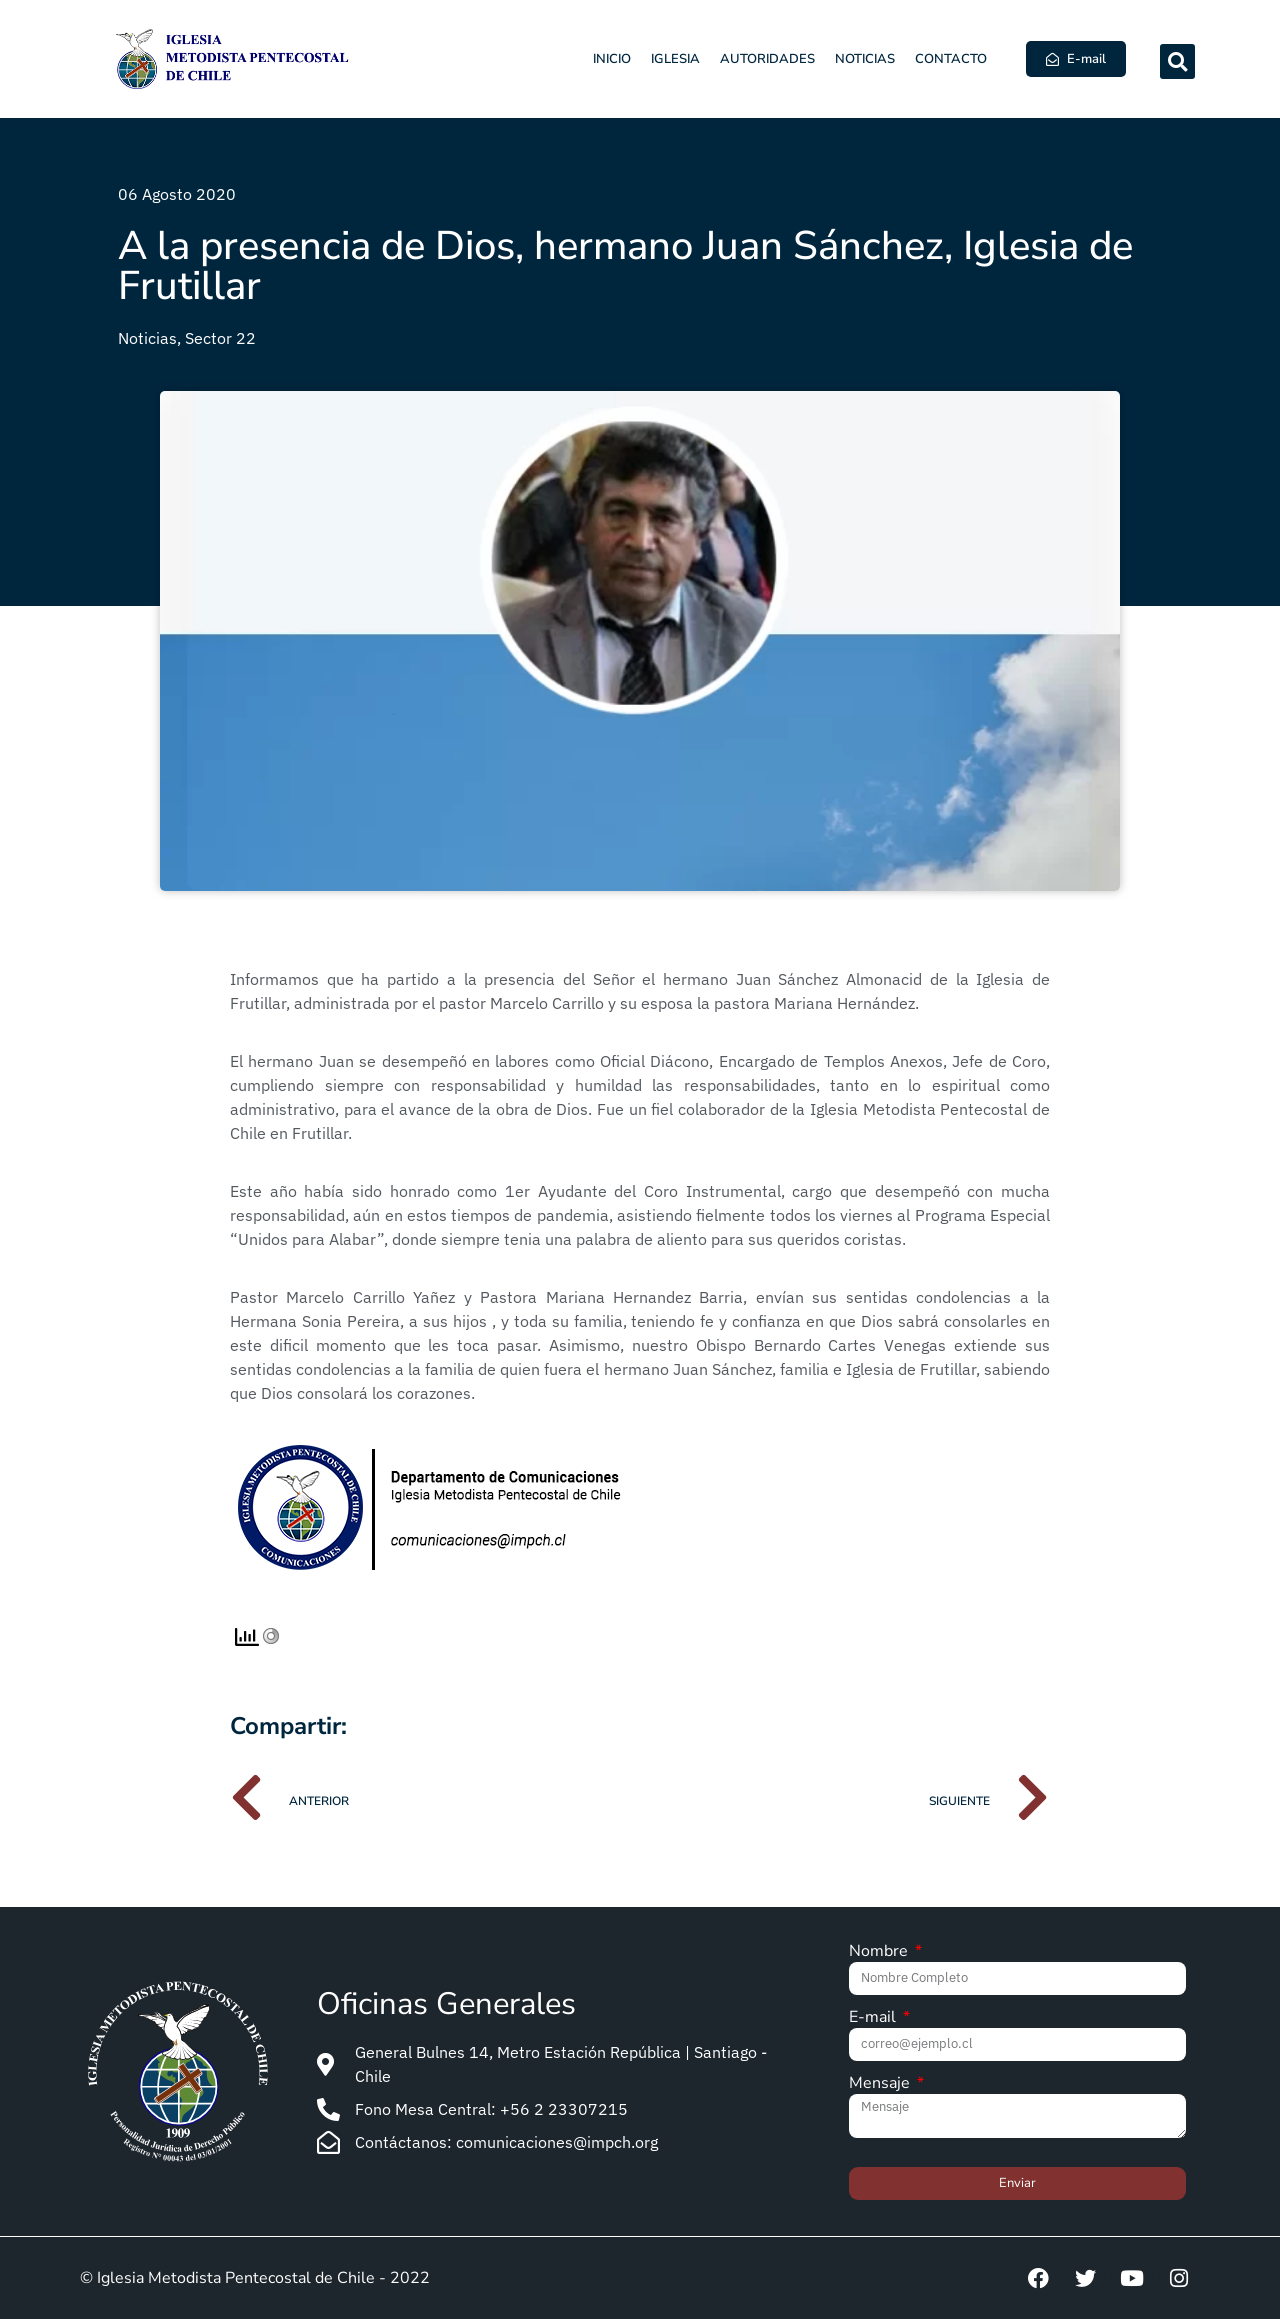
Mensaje (881, 2084)
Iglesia (675, 59)
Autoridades (767, 59)
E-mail (874, 2018)
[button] (1177, 61)
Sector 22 (220, 338)
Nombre (880, 1952)
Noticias (865, 59)
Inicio (612, 59)
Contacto (951, 59)
